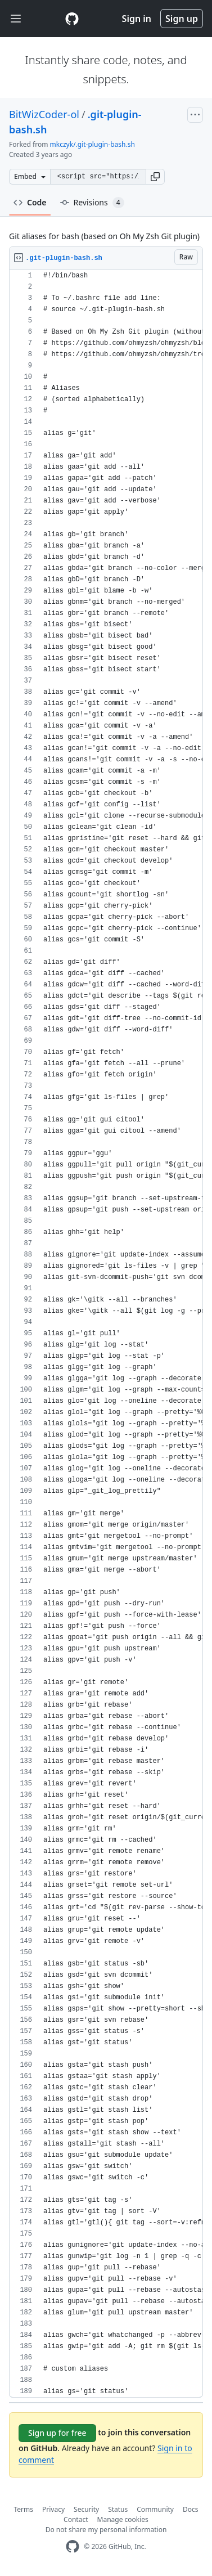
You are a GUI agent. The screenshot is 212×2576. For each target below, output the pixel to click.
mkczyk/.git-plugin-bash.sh (92, 144)
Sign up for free (57, 2432)
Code (30, 202)
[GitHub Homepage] (72, 2546)
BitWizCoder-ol (44, 114)
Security (86, 2509)
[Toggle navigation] (15, 19)
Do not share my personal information (106, 2529)
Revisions (92, 202)
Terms (24, 2509)
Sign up (181, 18)
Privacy (53, 2509)
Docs (191, 2509)
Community (155, 2509)
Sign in (136, 18)
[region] (106, 1334)
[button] (155, 177)
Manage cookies (122, 2519)
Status (118, 2509)
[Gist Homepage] (72, 18)
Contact (76, 2519)
